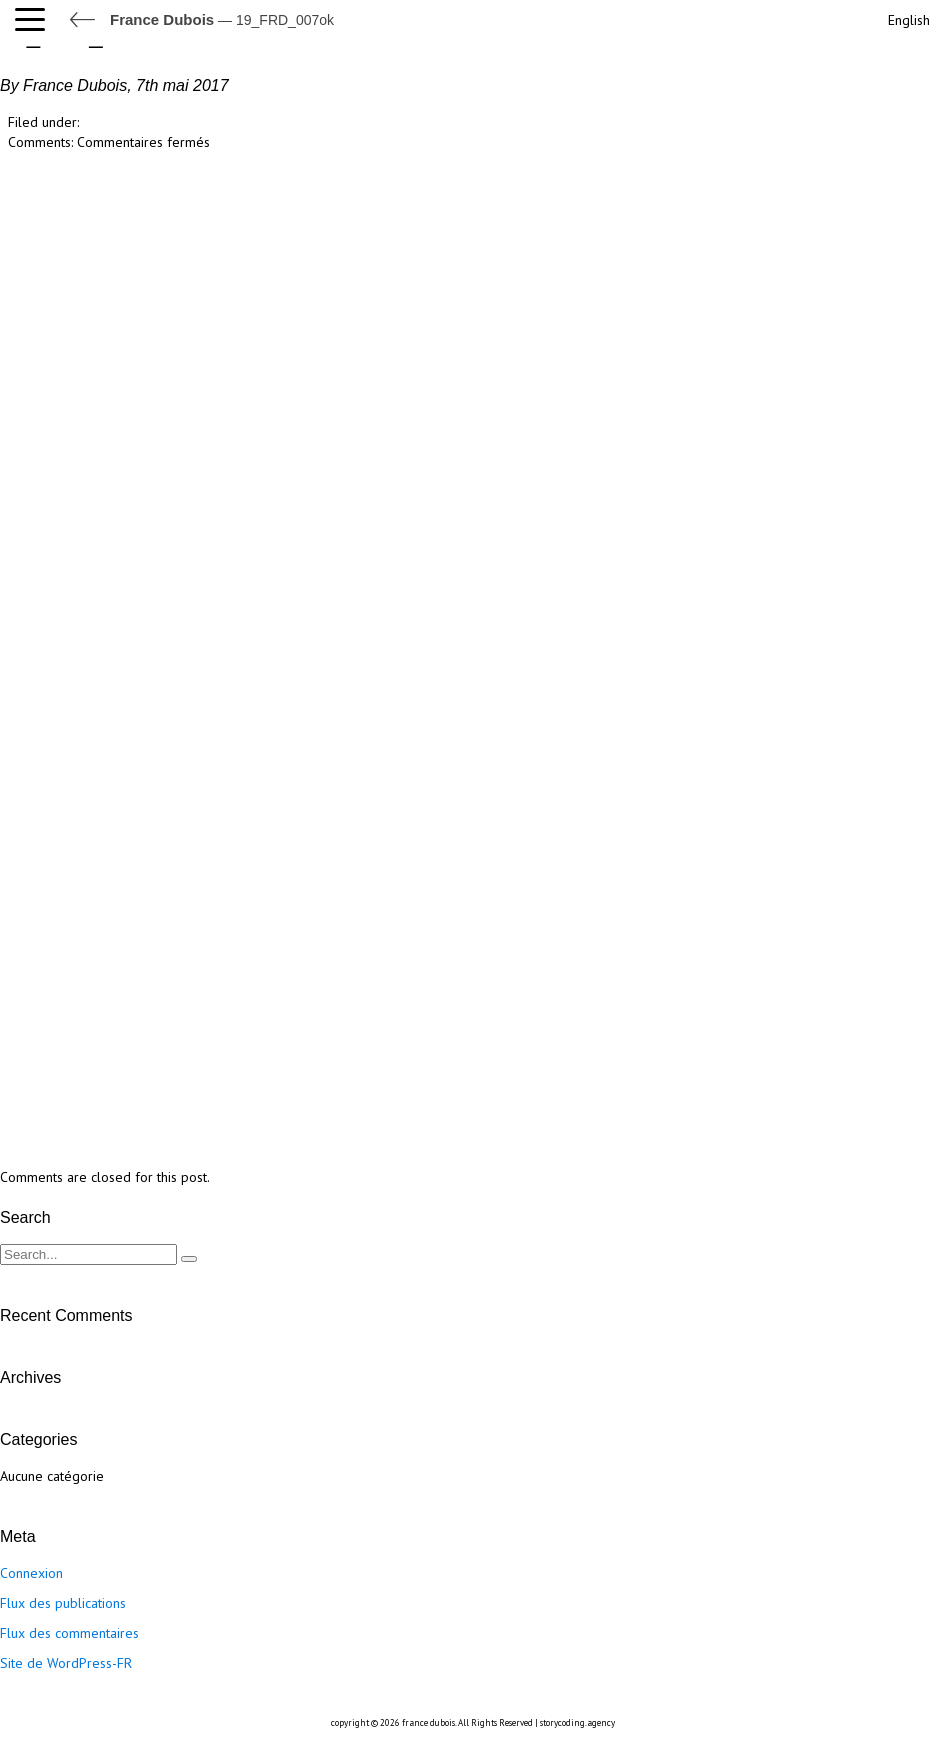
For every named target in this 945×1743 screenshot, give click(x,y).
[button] (35, 20)
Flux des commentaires (69, 1633)
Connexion (31, 1573)
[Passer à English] (907, 17)
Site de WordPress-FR (66, 1663)
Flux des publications (63, 1603)
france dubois (428, 1722)
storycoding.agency (577, 1722)
